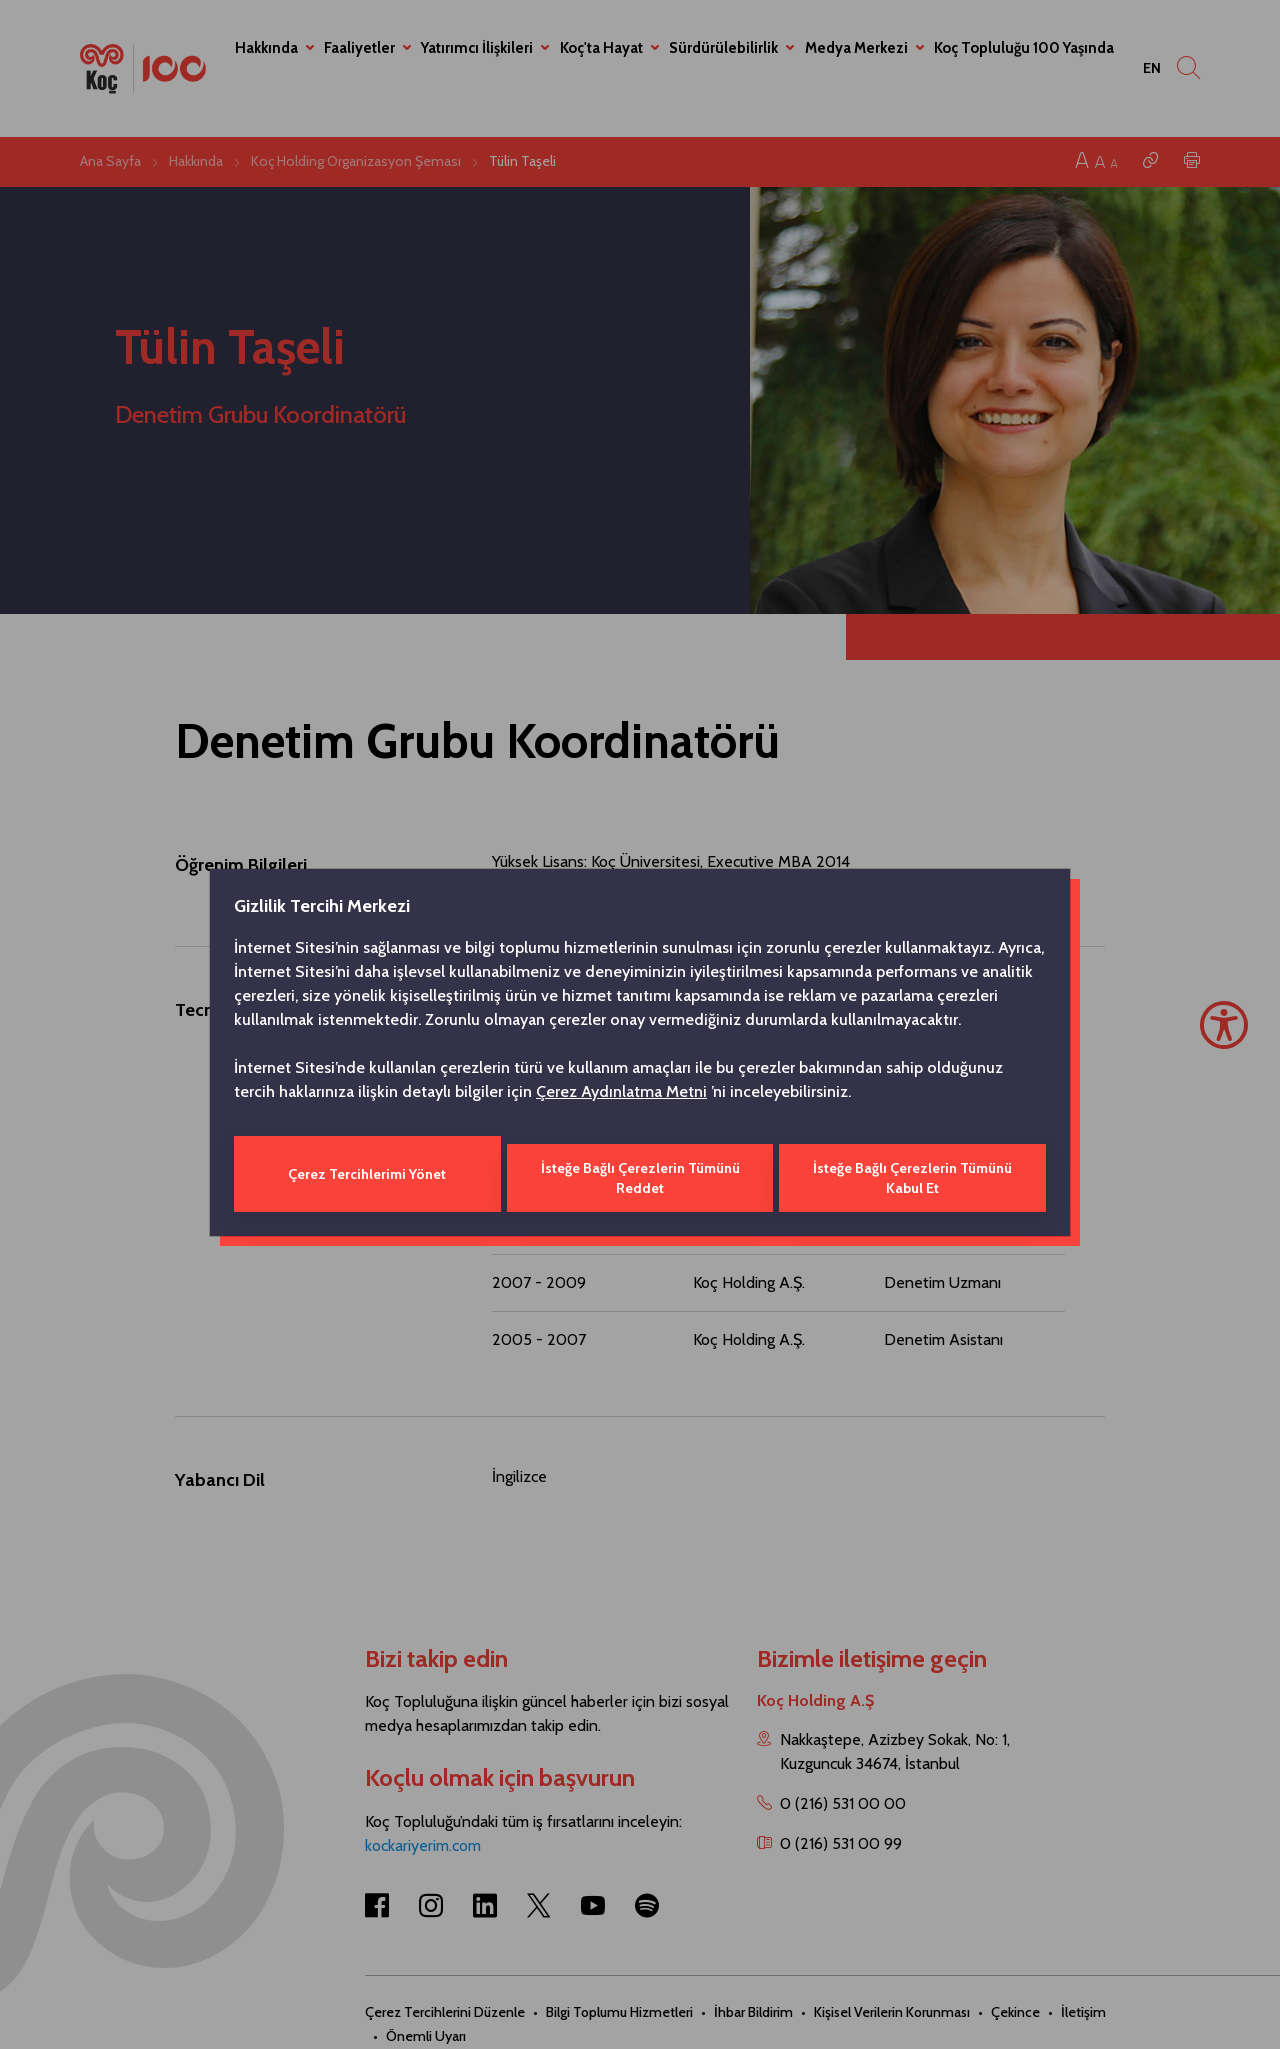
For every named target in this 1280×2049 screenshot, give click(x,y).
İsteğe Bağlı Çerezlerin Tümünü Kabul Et (914, 1174)
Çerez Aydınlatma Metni (621, 1095)
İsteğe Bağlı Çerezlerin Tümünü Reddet (639, 1174)
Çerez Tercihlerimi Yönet (366, 1174)
